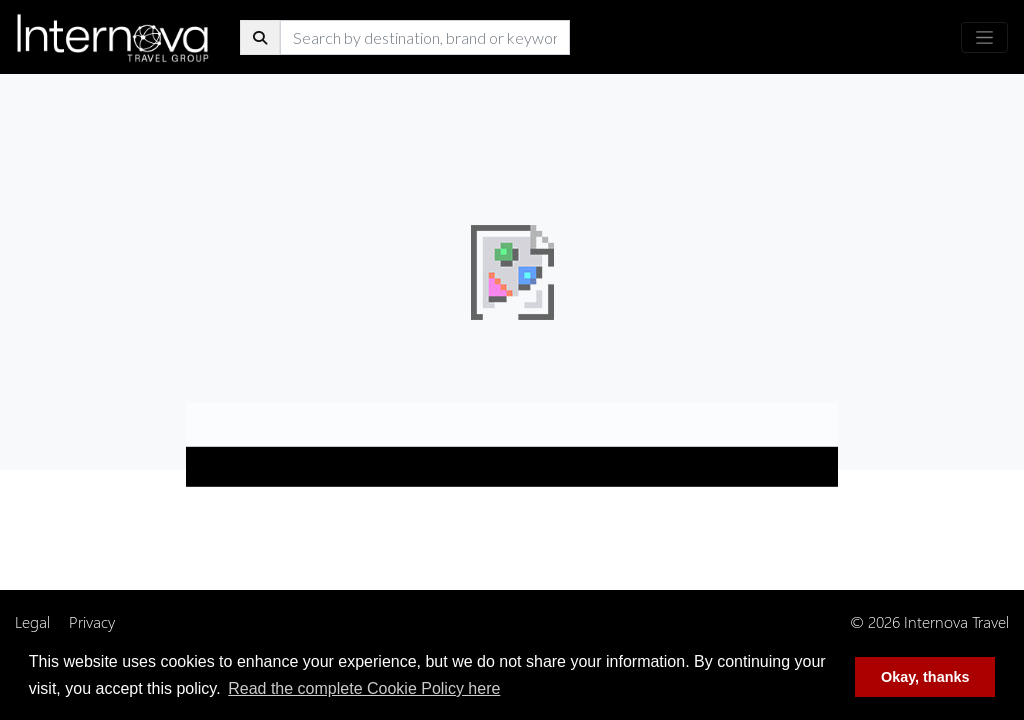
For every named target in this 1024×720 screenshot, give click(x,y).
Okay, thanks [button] (925, 677)
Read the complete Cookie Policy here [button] (364, 688)
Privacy (92, 621)
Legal (32, 621)
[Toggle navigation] (984, 37)
